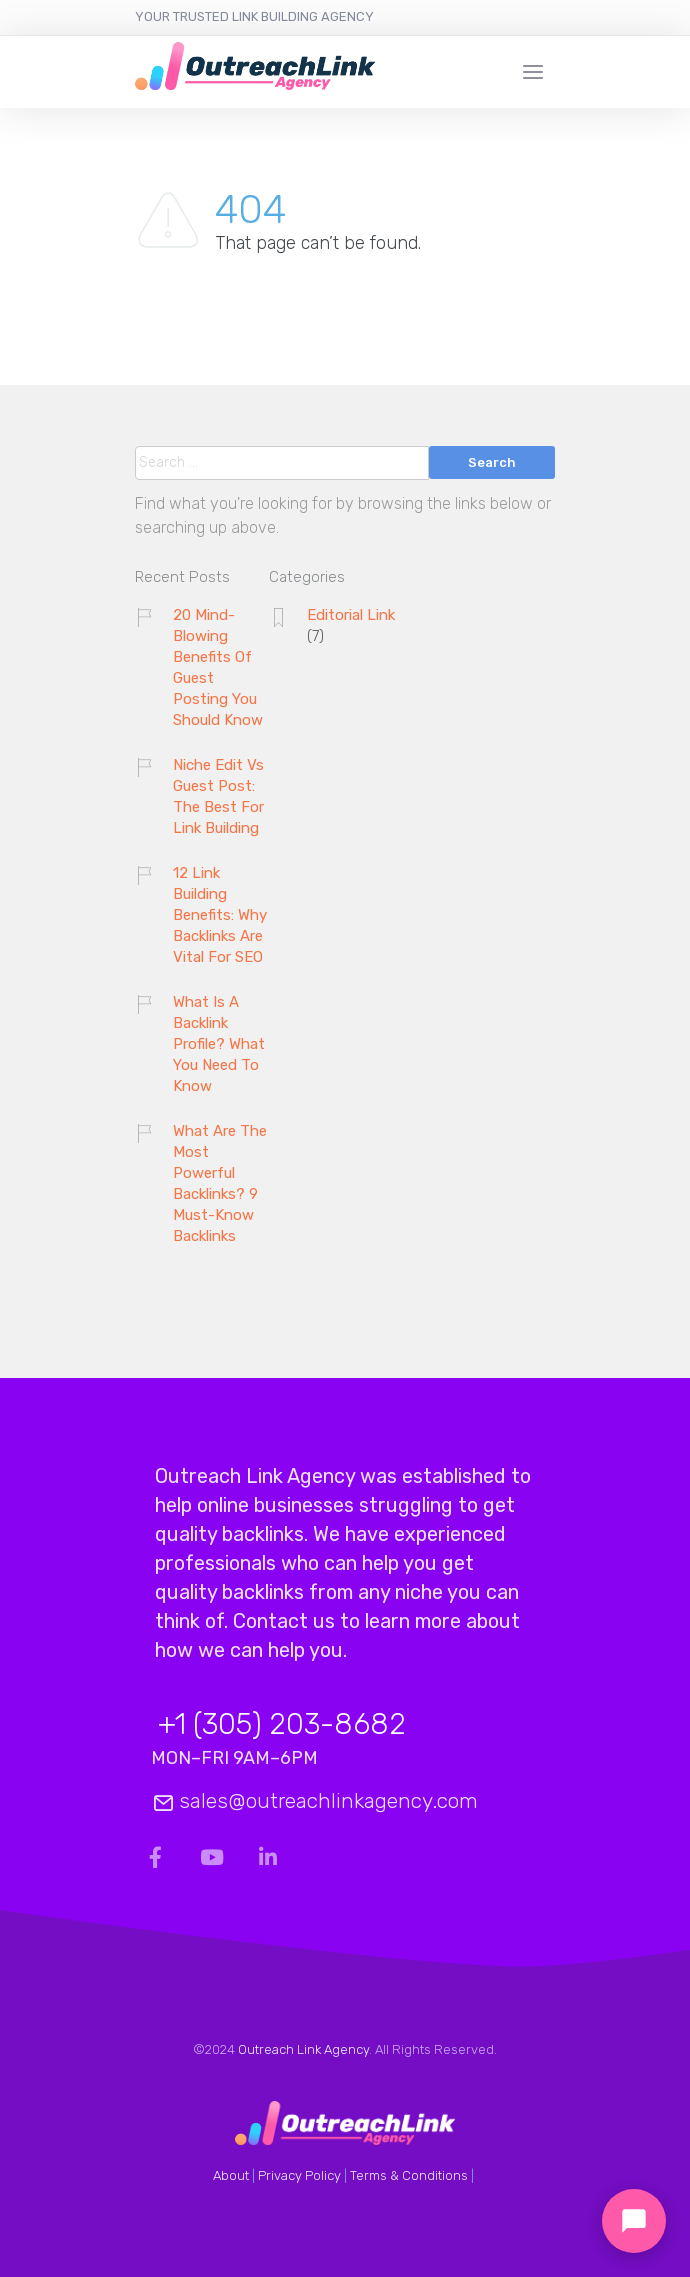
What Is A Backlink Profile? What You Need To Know (219, 1044)
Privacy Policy (299, 2175)
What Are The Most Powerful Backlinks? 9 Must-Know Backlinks (220, 1183)
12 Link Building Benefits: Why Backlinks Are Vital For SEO (220, 915)
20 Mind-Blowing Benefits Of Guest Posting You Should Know (218, 667)
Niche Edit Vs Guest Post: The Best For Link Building (218, 796)
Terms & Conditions (409, 2175)
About (231, 2175)
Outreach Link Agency (303, 2049)
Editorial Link (351, 615)
